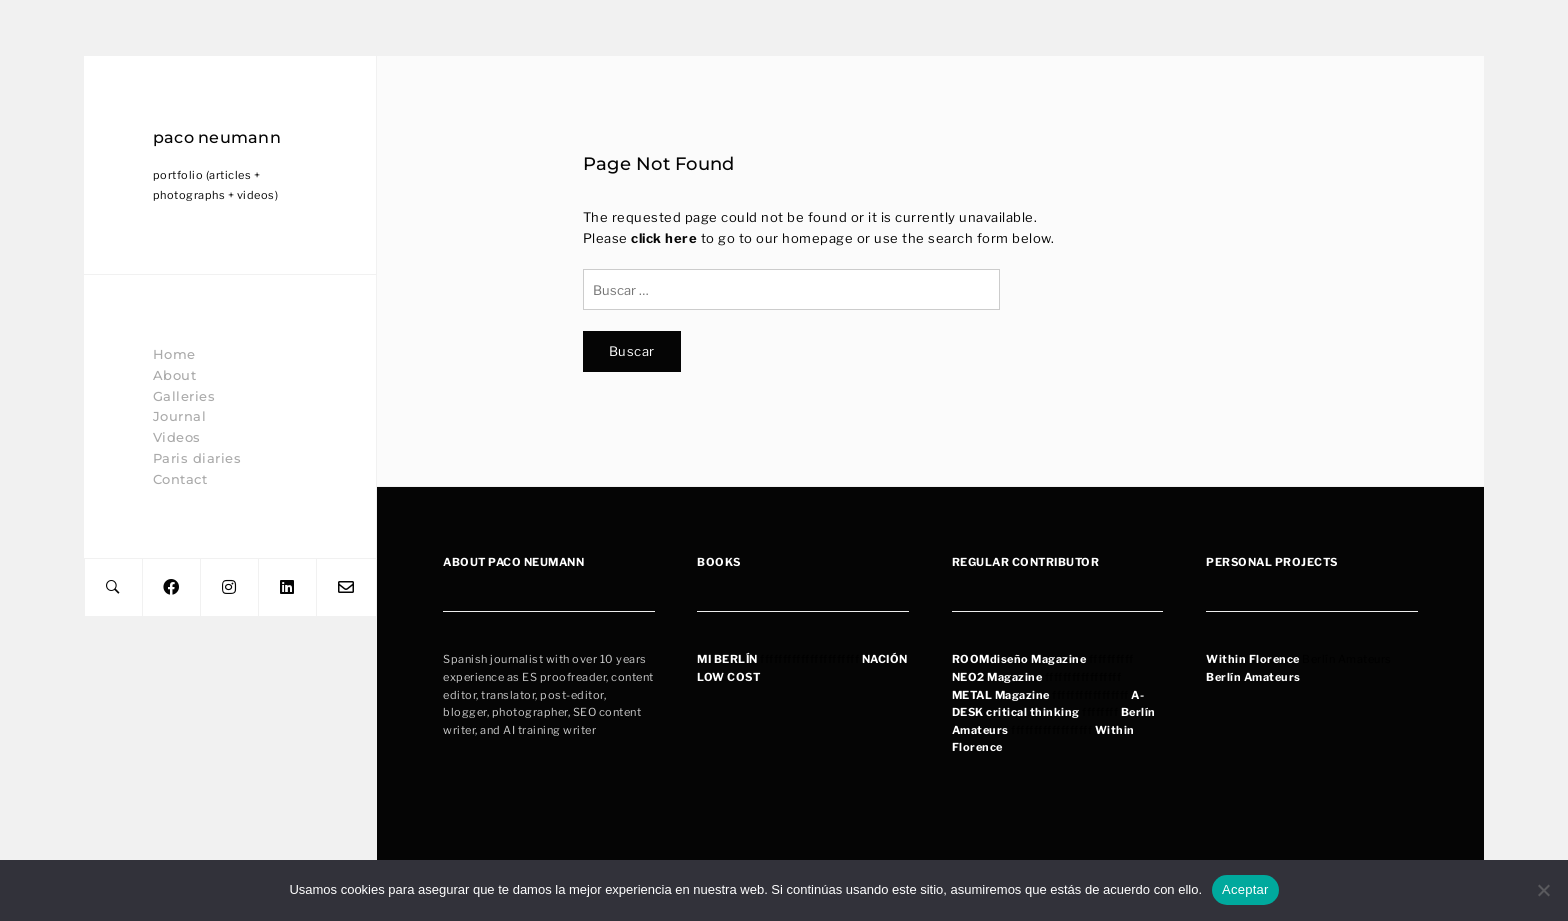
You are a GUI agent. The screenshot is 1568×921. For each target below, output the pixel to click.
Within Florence (1253, 659)
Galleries (184, 396)
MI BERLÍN (727, 659)
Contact (180, 479)
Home (174, 354)
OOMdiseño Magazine (1023, 659)
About (175, 375)
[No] (1543, 890)
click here (664, 238)
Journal (180, 416)
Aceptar (1245, 889)
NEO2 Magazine (997, 677)
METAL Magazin (998, 695)
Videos (177, 437)
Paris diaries (197, 458)
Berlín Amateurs (1253, 677)
